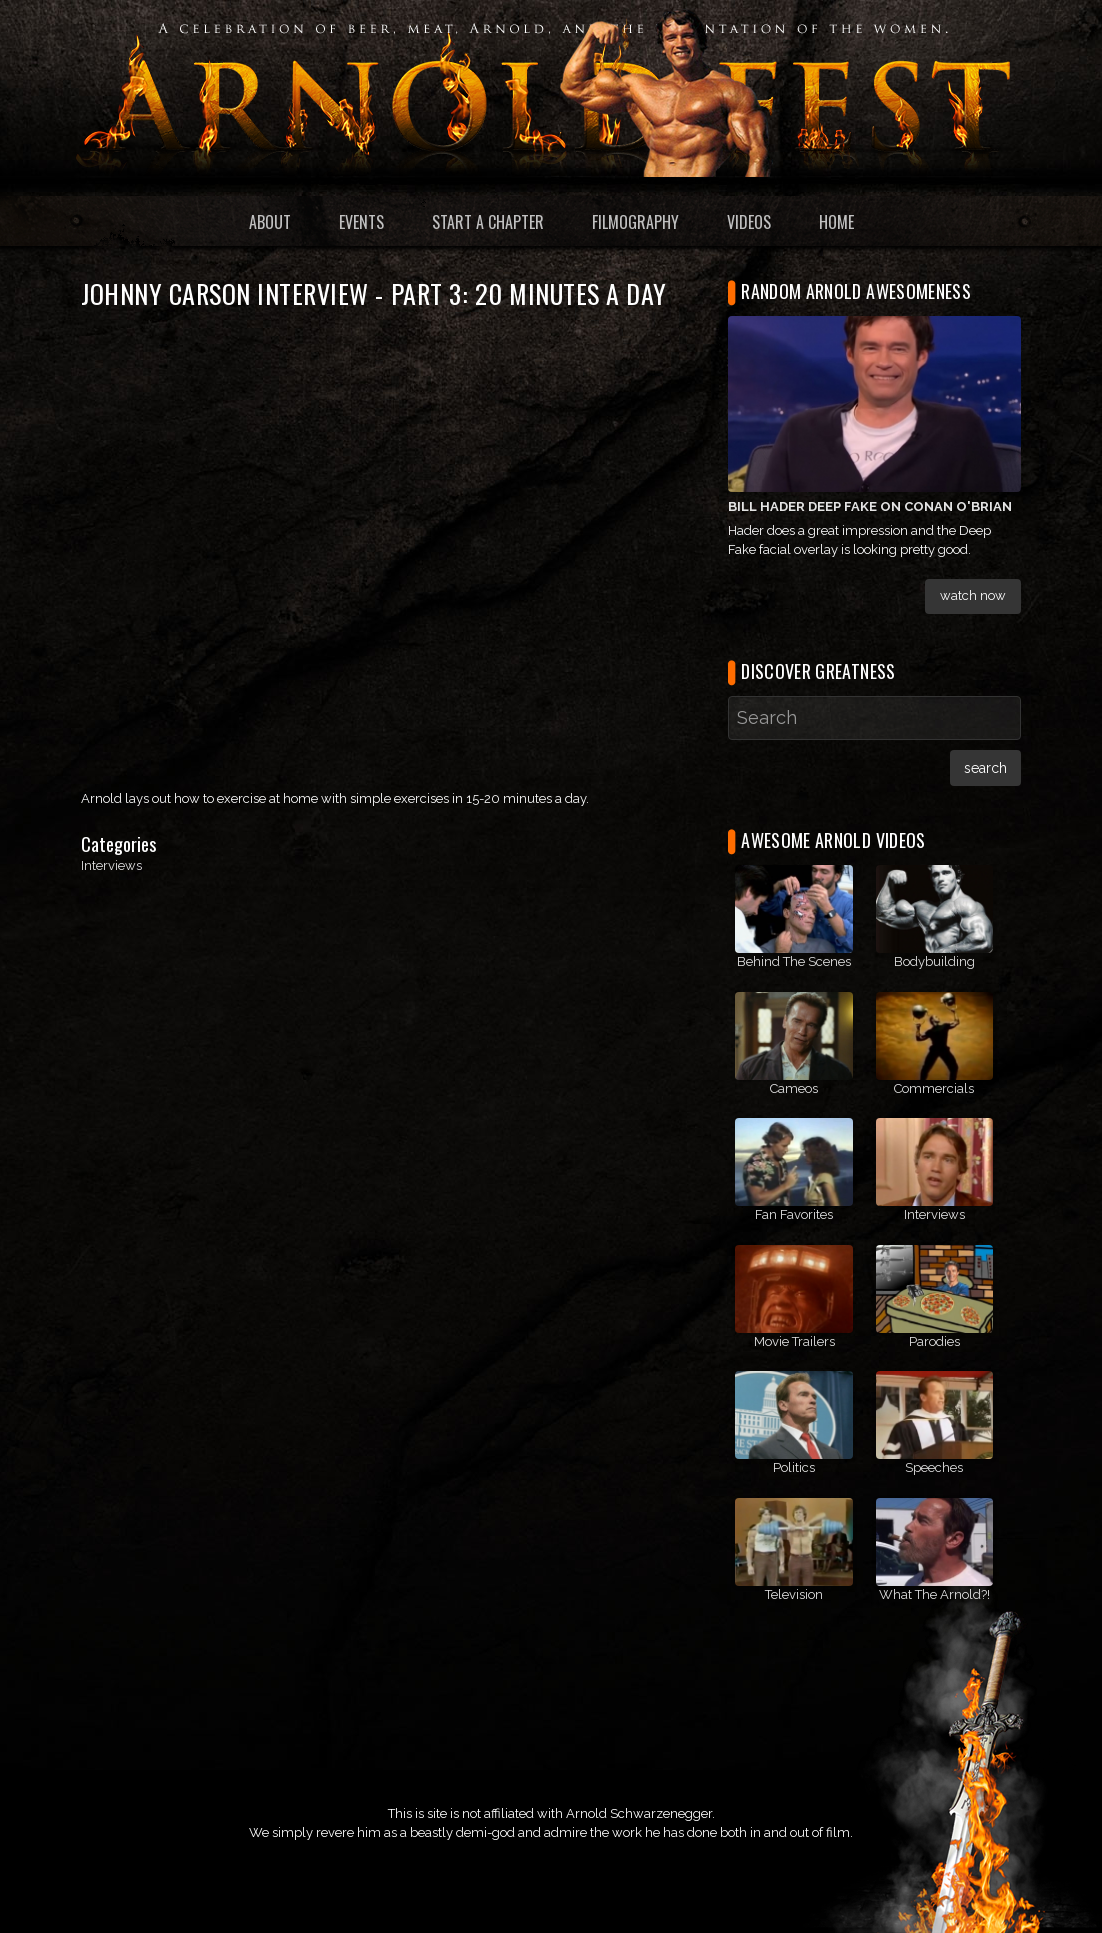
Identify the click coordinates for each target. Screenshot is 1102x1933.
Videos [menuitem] (749, 222)
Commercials (934, 1088)
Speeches (934, 1467)
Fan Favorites (794, 1214)
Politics (794, 1467)
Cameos (794, 1088)
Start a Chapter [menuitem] (488, 222)
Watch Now (973, 595)
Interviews (111, 865)
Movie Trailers (794, 1341)
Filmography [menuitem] (635, 222)
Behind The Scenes (794, 961)
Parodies (934, 1341)
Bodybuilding (934, 961)
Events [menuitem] (361, 222)
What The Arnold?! (934, 1594)
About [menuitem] (270, 222)
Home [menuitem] (836, 222)
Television (794, 1594)
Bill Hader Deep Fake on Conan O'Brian (870, 506)
